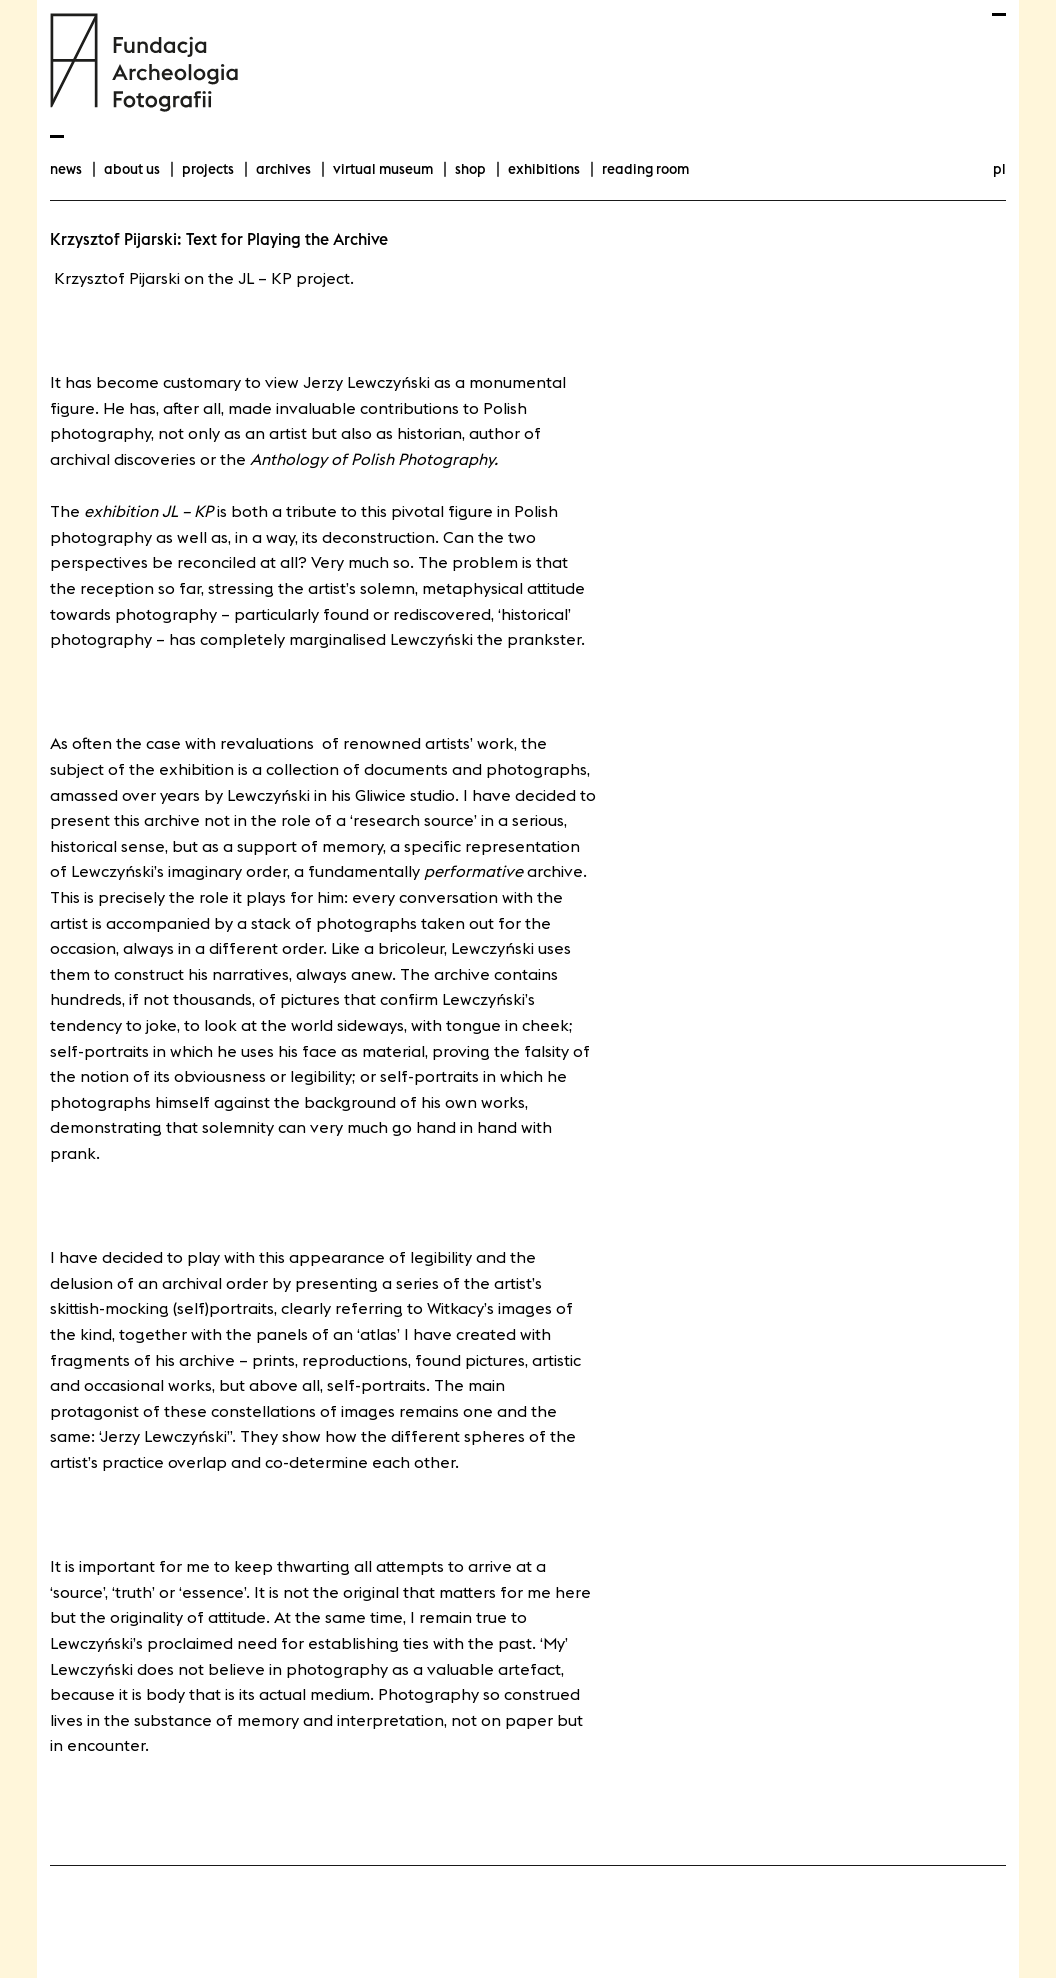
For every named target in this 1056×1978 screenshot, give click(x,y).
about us (132, 169)
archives (283, 169)
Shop (470, 169)
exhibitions (544, 169)
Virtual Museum (383, 169)
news (66, 169)
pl (999, 169)
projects (208, 169)
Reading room (645, 169)
